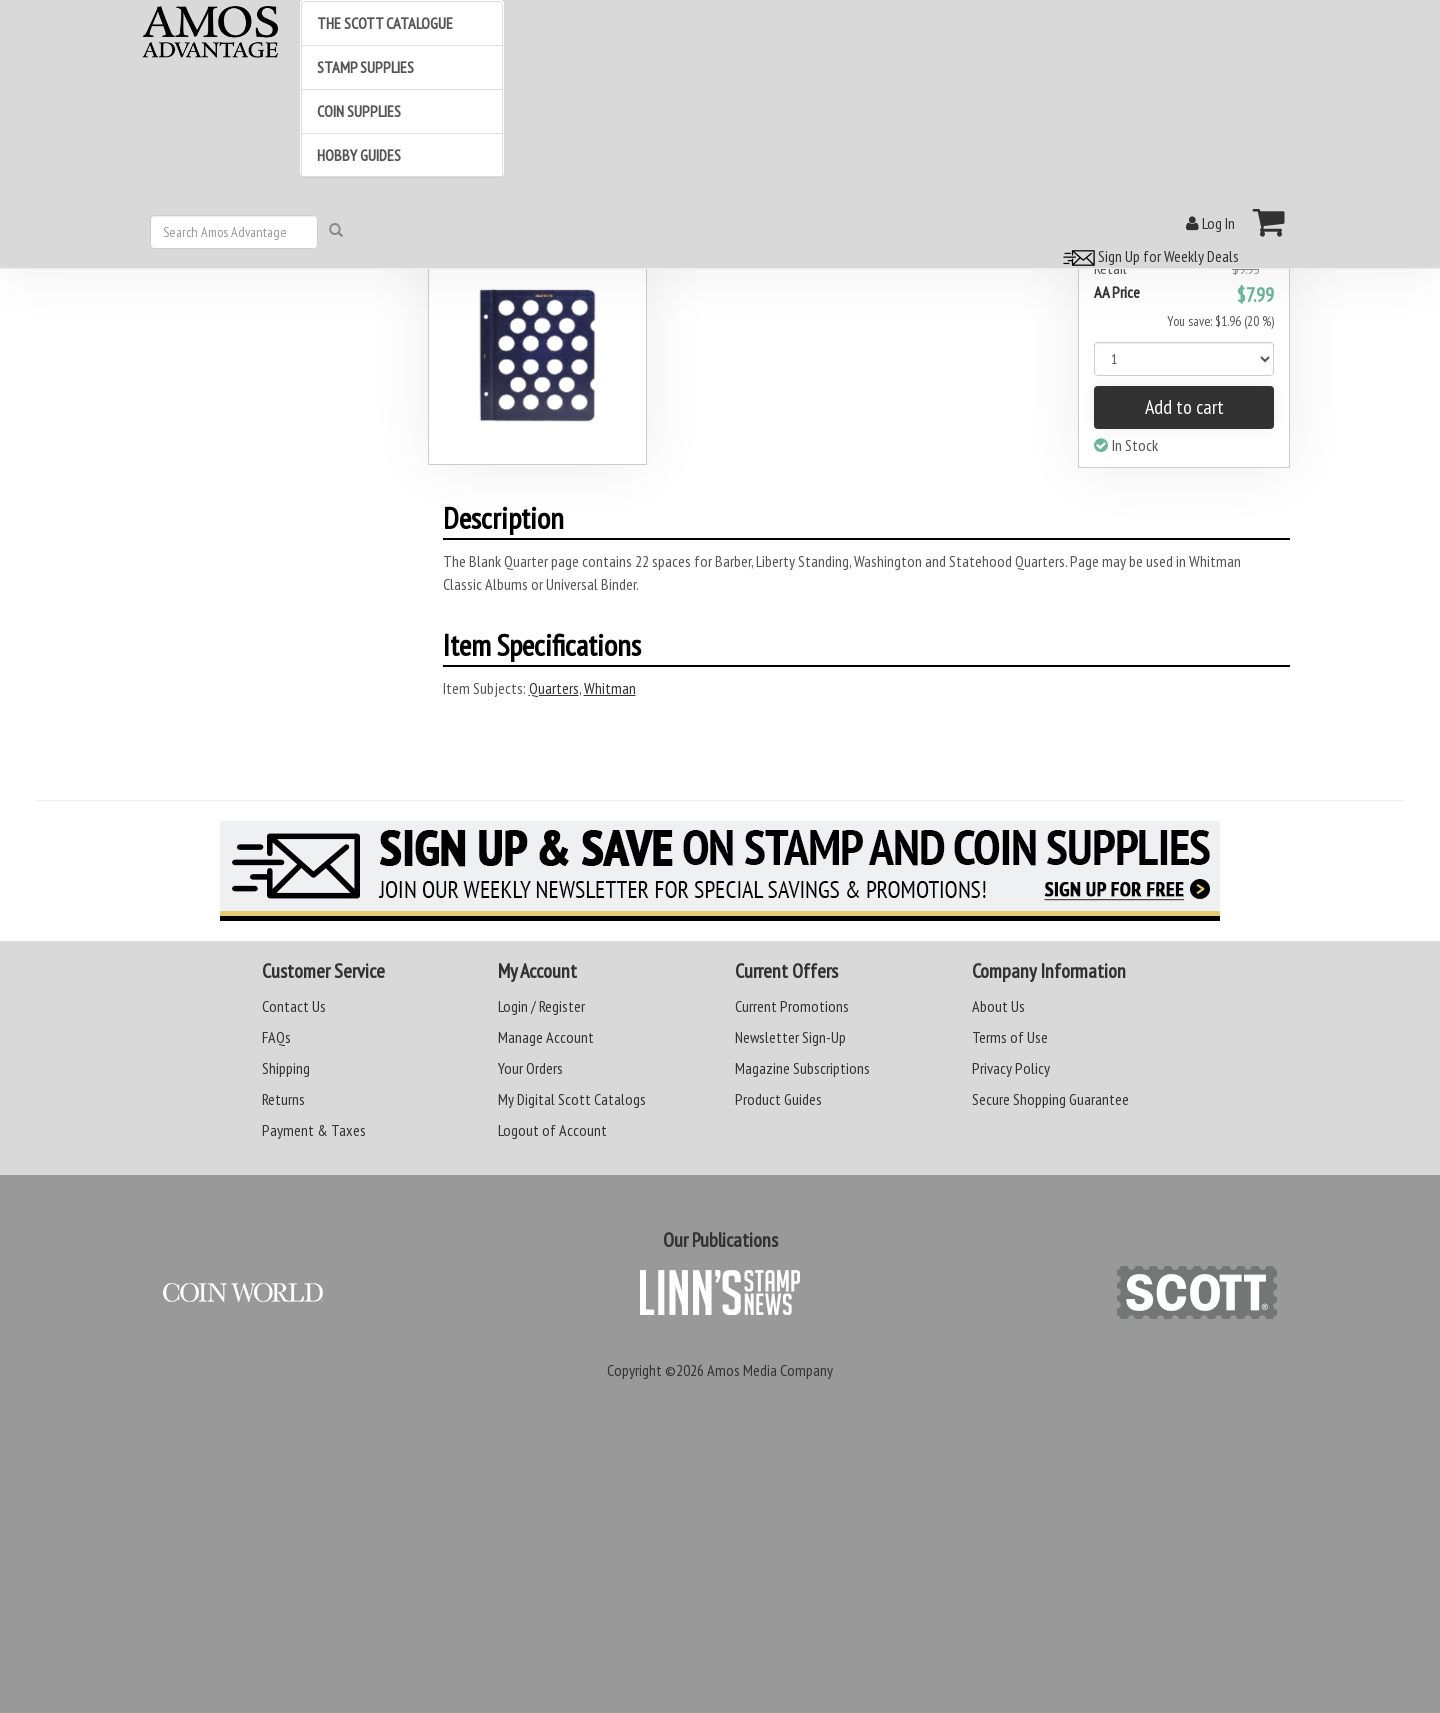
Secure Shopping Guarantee (1050, 1099)
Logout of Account (552, 1130)
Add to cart (1184, 407)
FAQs (276, 1037)
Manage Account (546, 1037)
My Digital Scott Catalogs (572, 1099)
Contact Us (294, 1006)
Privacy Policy (1011, 1068)
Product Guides (778, 1099)
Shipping (286, 1068)
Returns (283, 1099)
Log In (1210, 223)
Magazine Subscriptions (802, 1068)
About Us (998, 1006)
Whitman (610, 688)
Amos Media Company (770, 1370)
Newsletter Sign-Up (790, 1037)
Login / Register (541, 1006)
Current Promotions (792, 1006)
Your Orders (530, 1068)
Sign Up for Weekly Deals (1148, 256)
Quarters (554, 688)
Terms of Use (1010, 1037)
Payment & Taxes (314, 1130)
